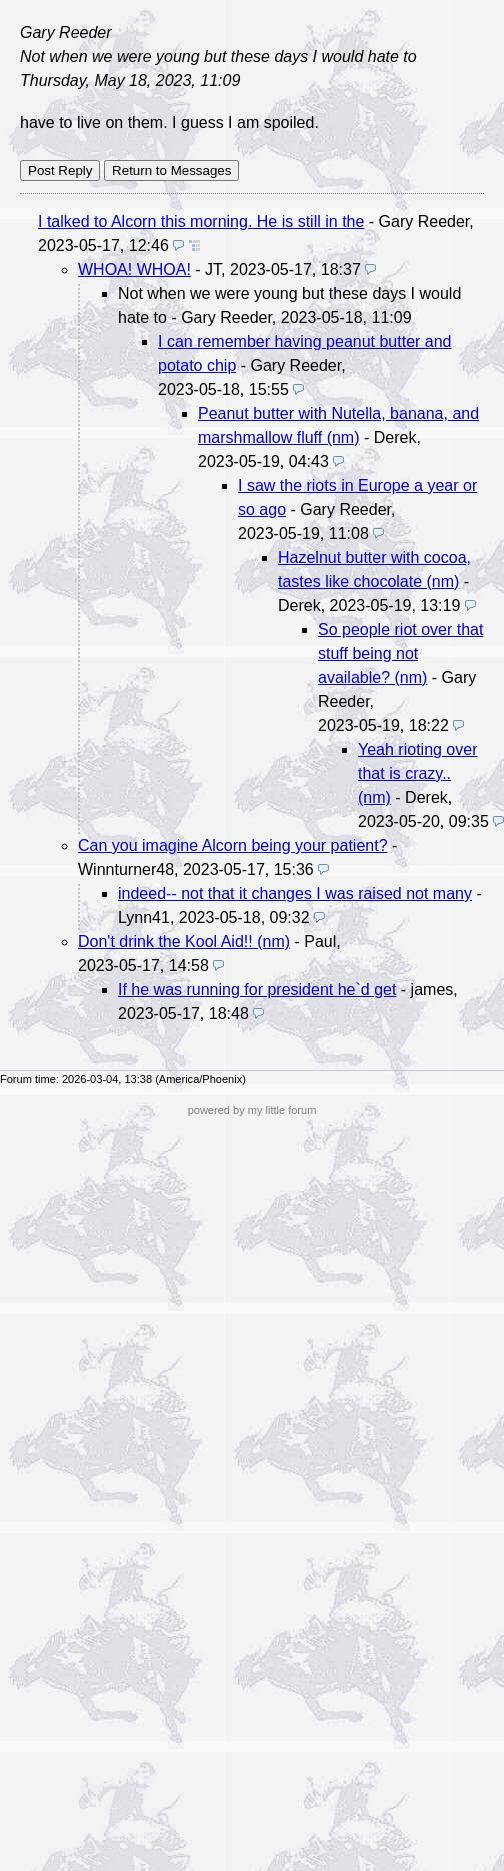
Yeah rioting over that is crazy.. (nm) (418, 773)
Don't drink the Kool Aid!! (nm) (184, 941)
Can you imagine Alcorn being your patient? (233, 845)
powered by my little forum (252, 1110)
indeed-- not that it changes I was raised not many (295, 893)
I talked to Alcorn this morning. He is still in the (201, 221)
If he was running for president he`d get (257, 989)
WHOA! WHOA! (134, 269)
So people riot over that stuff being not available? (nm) (400, 653)
